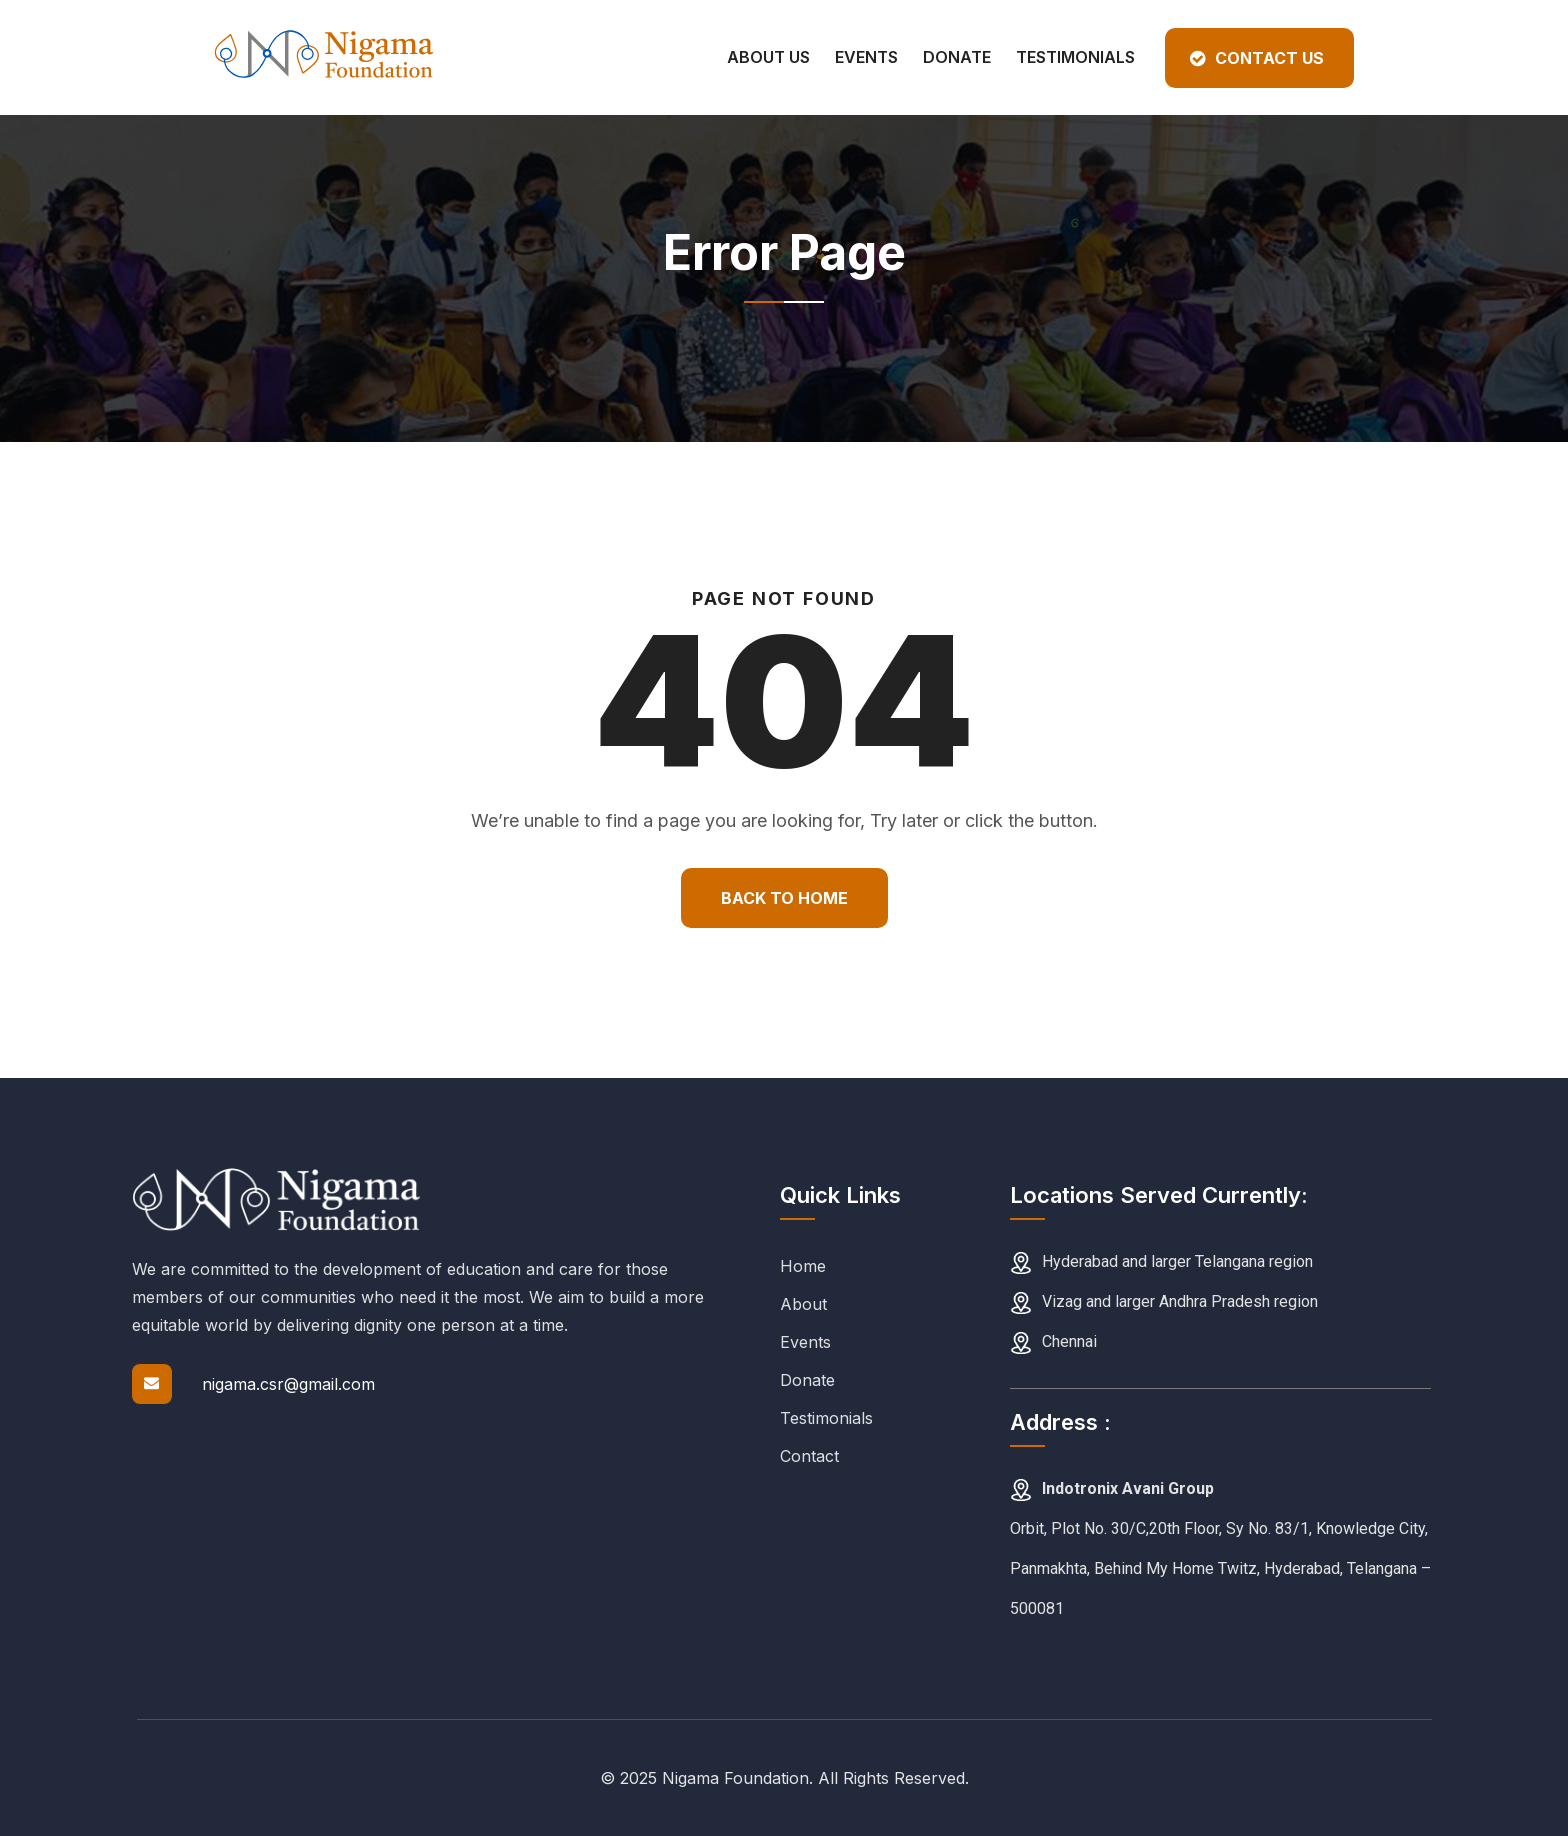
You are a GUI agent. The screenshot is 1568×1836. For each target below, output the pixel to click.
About (803, 1304)
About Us (768, 57)
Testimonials (1075, 57)
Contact (809, 1456)
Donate (957, 57)
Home (803, 1266)
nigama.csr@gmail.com (288, 1384)
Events (866, 57)
